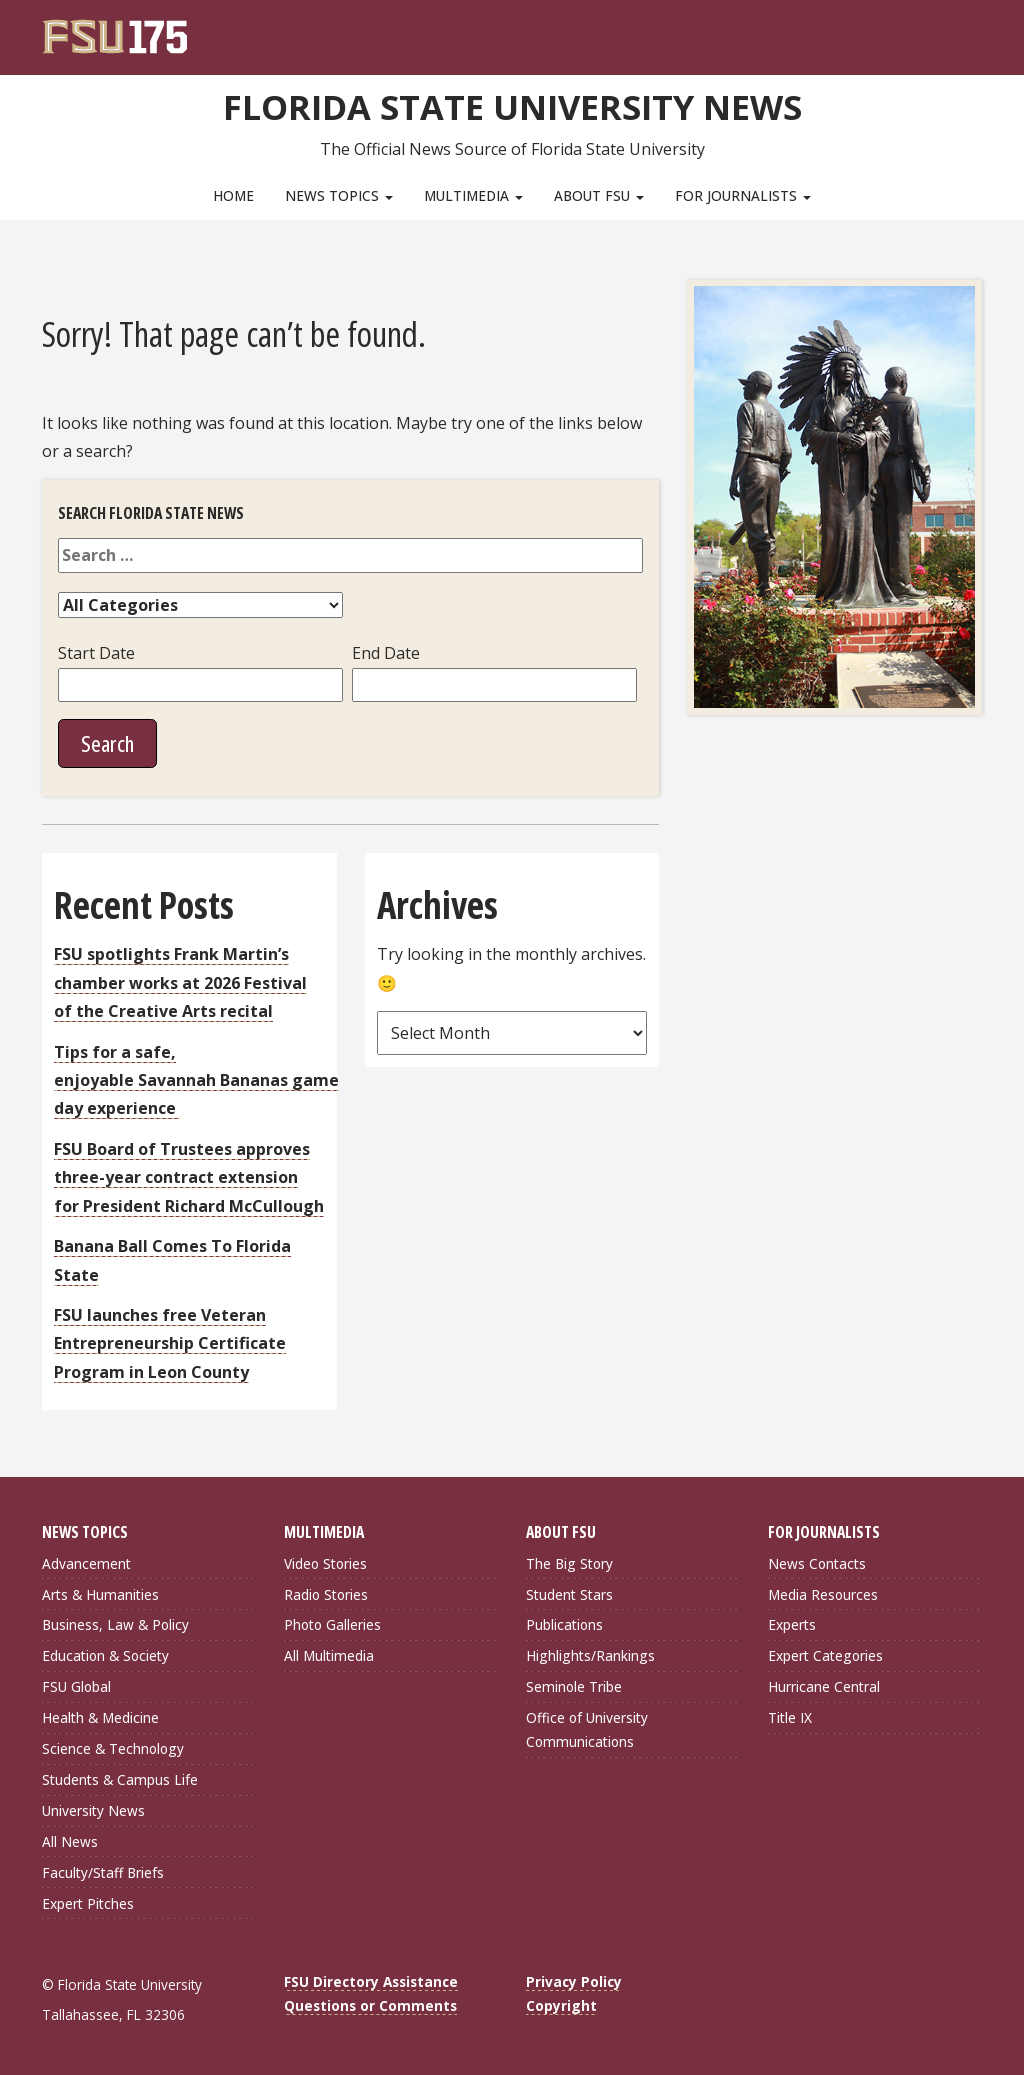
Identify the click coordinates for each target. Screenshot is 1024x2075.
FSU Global (76, 1684)
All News (70, 1839)
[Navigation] (980, 30)
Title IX (790, 1715)
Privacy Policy (574, 1979)
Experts (792, 1622)
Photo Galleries (332, 1622)
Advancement (86, 1561)
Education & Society (105, 1653)
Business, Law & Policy (115, 1622)
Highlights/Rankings (590, 1653)
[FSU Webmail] (925, 30)
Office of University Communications (587, 1727)
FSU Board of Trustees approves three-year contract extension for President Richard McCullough (189, 1175)
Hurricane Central (824, 1684)
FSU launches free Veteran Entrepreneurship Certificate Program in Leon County (170, 1341)
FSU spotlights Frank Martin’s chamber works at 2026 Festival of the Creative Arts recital (180, 980)
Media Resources (823, 1592)
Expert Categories (825, 1653)
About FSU (599, 195)
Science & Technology (113, 1746)
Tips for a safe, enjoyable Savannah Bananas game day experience (196, 1078)
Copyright (561, 2003)
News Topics (339, 195)
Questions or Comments (370, 2003)
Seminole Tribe (574, 1684)
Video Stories (325, 1561)
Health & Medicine (100, 1715)
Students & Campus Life (120, 1777)
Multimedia (473, 195)
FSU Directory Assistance (371, 1979)
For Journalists (743, 195)
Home (233, 195)
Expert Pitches (88, 1901)
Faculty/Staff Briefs (103, 1870)
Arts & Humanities (100, 1592)
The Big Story (569, 1561)
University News (93, 1808)
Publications (564, 1622)
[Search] (953, 30)
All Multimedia (329, 1653)
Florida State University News (512, 105)
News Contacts (817, 1561)
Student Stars (569, 1592)
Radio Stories (326, 1592)
